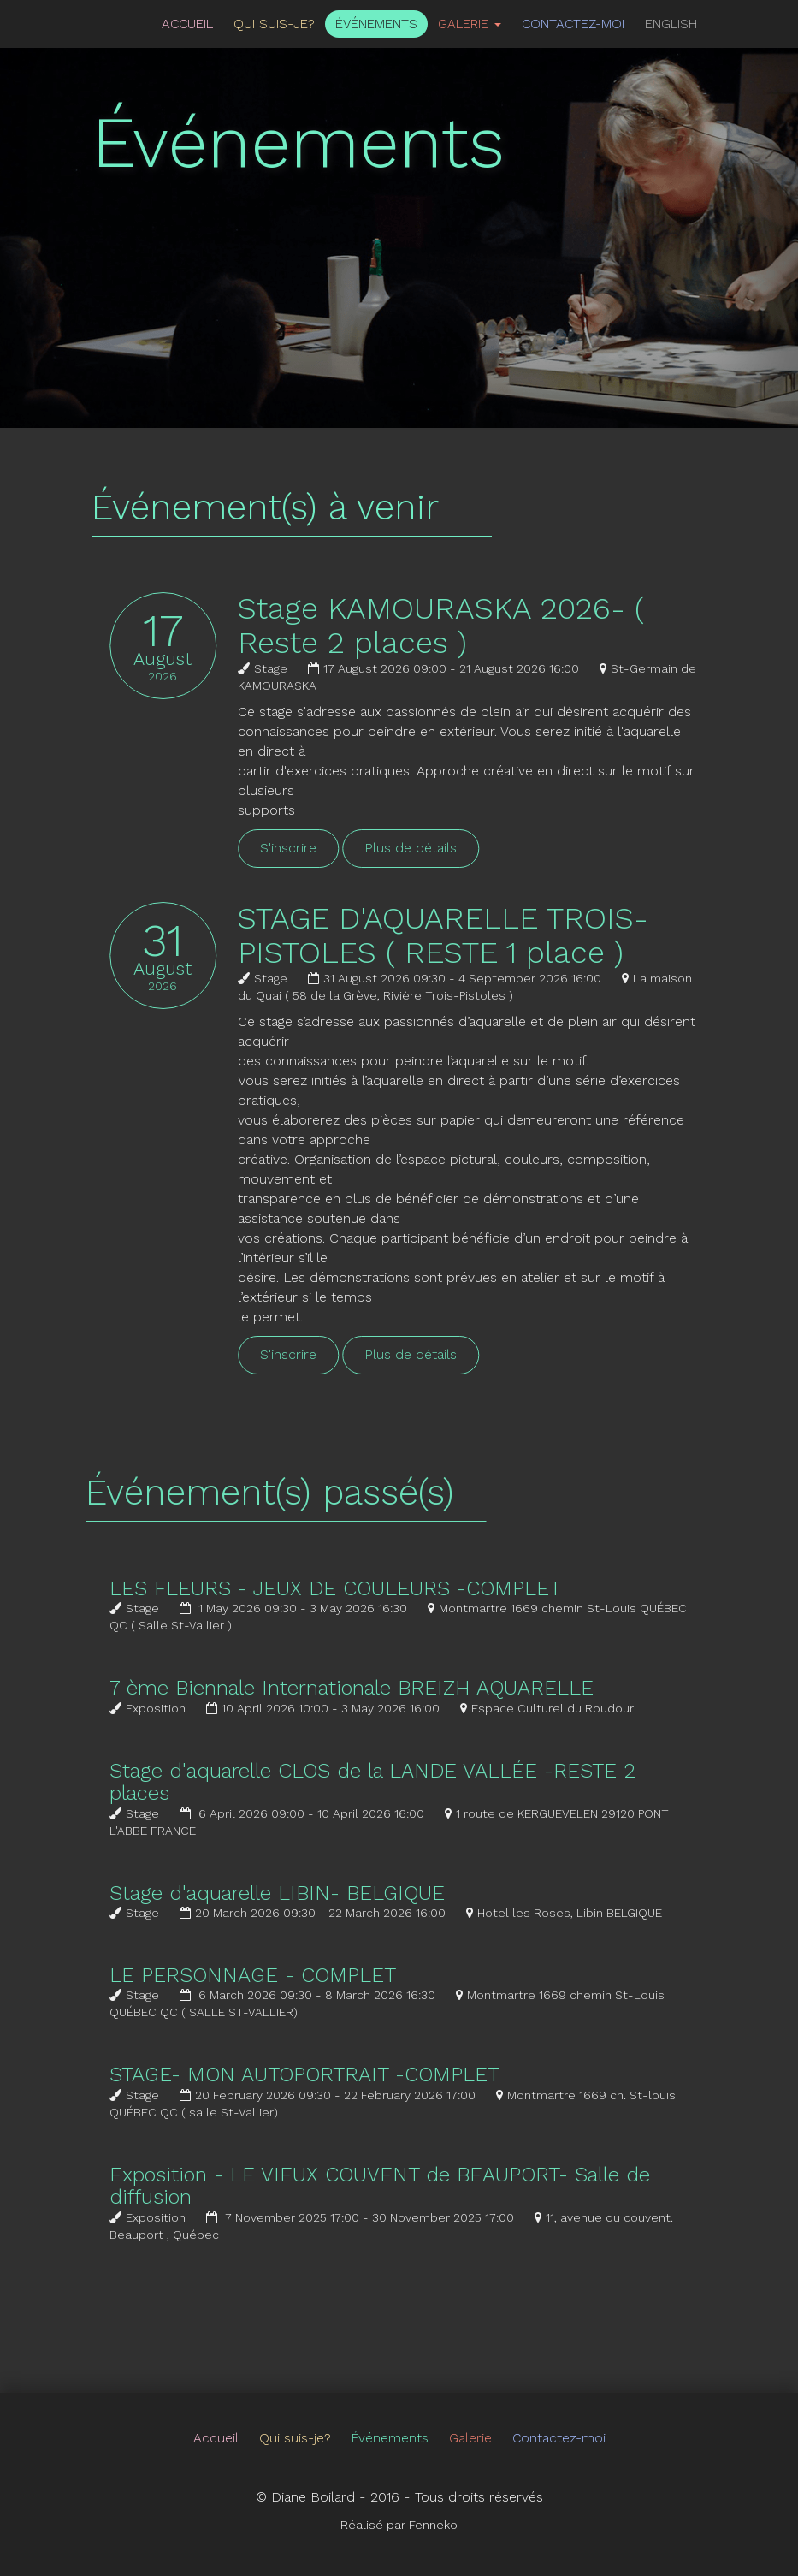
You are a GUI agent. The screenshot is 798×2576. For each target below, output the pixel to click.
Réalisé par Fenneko (399, 2524)
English (671, 24)
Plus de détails (432, 848)
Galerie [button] (469, 24)
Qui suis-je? (274, 24)
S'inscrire (309, 848)
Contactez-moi (573, 24)
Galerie (470, 2438)
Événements (376, 24)
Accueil (187, 24)
